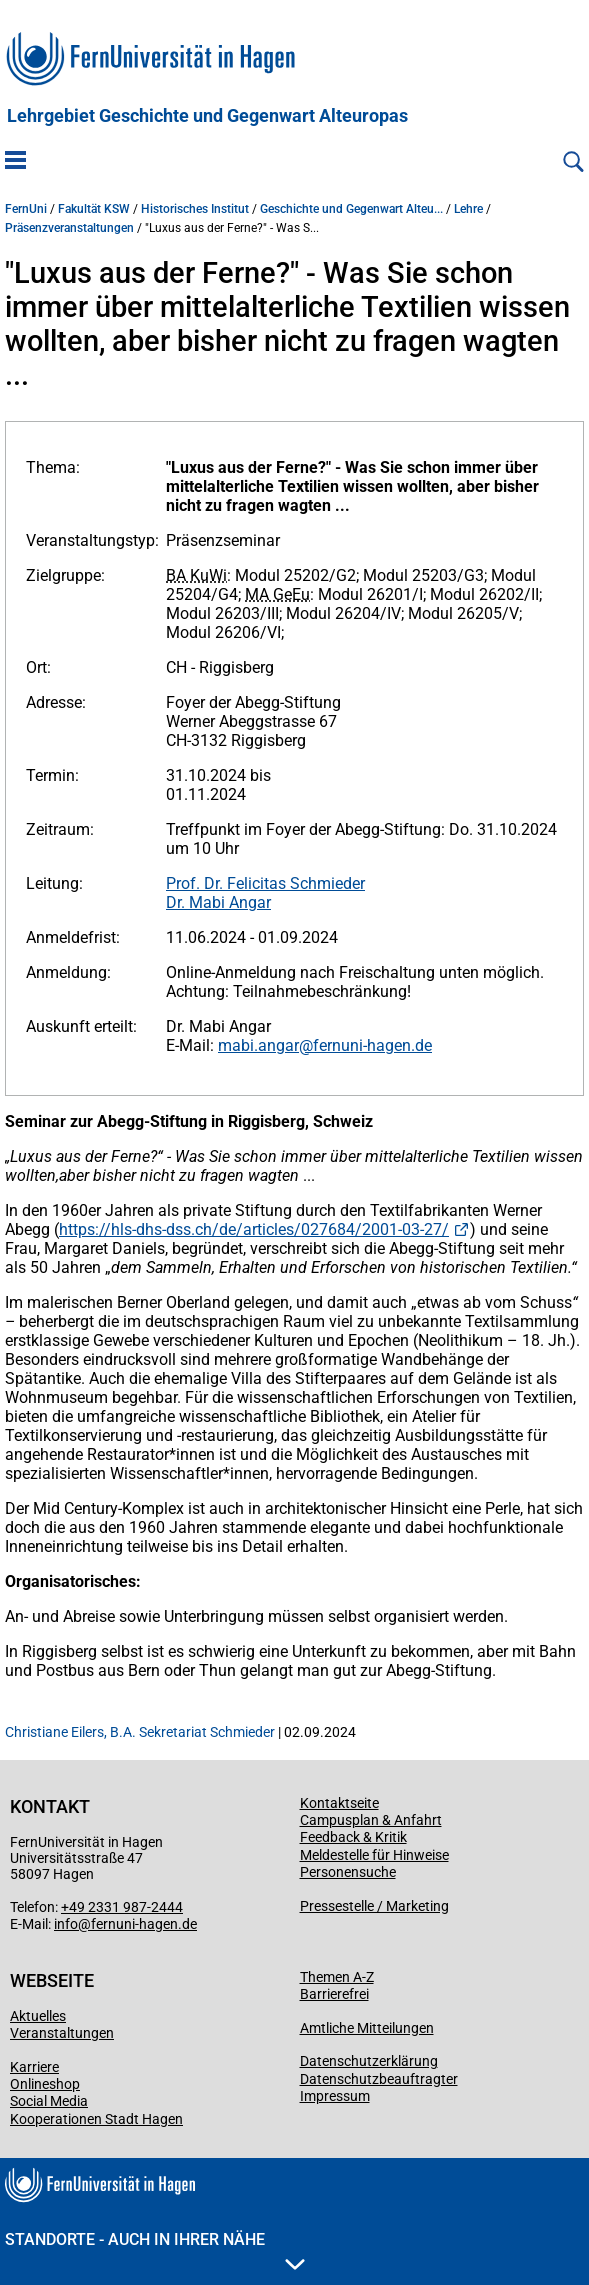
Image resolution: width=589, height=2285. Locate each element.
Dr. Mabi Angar (218, 902)
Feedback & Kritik (353, 1837)
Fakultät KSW (94, 209)
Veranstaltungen (62, 2033)
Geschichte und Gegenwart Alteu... (351, 209)
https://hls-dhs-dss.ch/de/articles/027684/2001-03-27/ (254, 1229)
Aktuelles (38, 2016)
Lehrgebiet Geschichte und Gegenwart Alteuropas (207, 116)
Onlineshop (45, 2084)
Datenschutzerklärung (369, 2061)
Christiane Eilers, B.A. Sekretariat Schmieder (140, 1732)
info (66, 1924)
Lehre (468, 209)
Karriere (34, 2067)
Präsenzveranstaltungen (69, 228)
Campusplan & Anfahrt (371, 1820)
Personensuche (348, 1872)
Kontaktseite (339, 1803)
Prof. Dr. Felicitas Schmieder (265, 883)
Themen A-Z (337, 1977)
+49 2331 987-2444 (122, 1907)
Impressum (335, 2096)
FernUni (26, 209)
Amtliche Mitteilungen (367, 2028)
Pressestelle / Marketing (374, 1906)
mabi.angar (258, 1045)
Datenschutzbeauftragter (379, 2079)
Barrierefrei (334, 1994)
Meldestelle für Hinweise (374, 1855)
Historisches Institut (195, 209)
